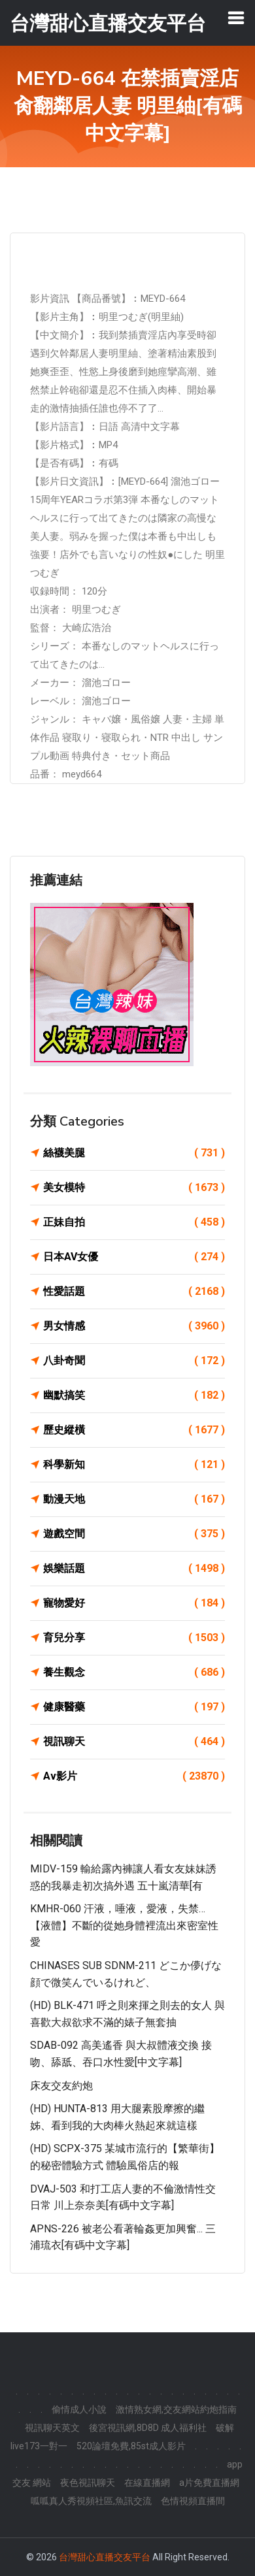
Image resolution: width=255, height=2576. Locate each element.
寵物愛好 (134, 1603)
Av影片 (134, 1776)
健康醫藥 (134, 1707)
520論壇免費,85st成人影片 (131, 2446)
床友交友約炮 (61, 2085)
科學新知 (134, 1465)
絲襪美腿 (134, 1153)
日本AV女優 (134, 1257)
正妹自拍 (134, 1222)
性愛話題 (134, 1291)
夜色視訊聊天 (87, 2482)
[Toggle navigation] (236, 17)
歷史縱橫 (134, 1430)
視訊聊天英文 (52, 2427)
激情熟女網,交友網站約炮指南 (176, 2409)
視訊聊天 (134, 1742)
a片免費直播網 (209, 2482)
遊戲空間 (134, 1534)
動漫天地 (134, 1499)
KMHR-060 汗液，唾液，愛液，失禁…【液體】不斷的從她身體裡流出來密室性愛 (124, 1925)
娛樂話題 (134, 1568)
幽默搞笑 (134, 1395)
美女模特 (134, 1188)
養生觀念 (134, 1672)
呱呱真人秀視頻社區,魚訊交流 (91, 2501)
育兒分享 (134, 1638)
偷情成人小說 (79, 2409)
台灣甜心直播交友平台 (104, 2557)
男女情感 (134, 1326)
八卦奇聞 (134, 1361)
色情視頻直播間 (193, 2501)
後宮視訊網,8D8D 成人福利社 (148, 2427)
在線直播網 (147, 2482)
